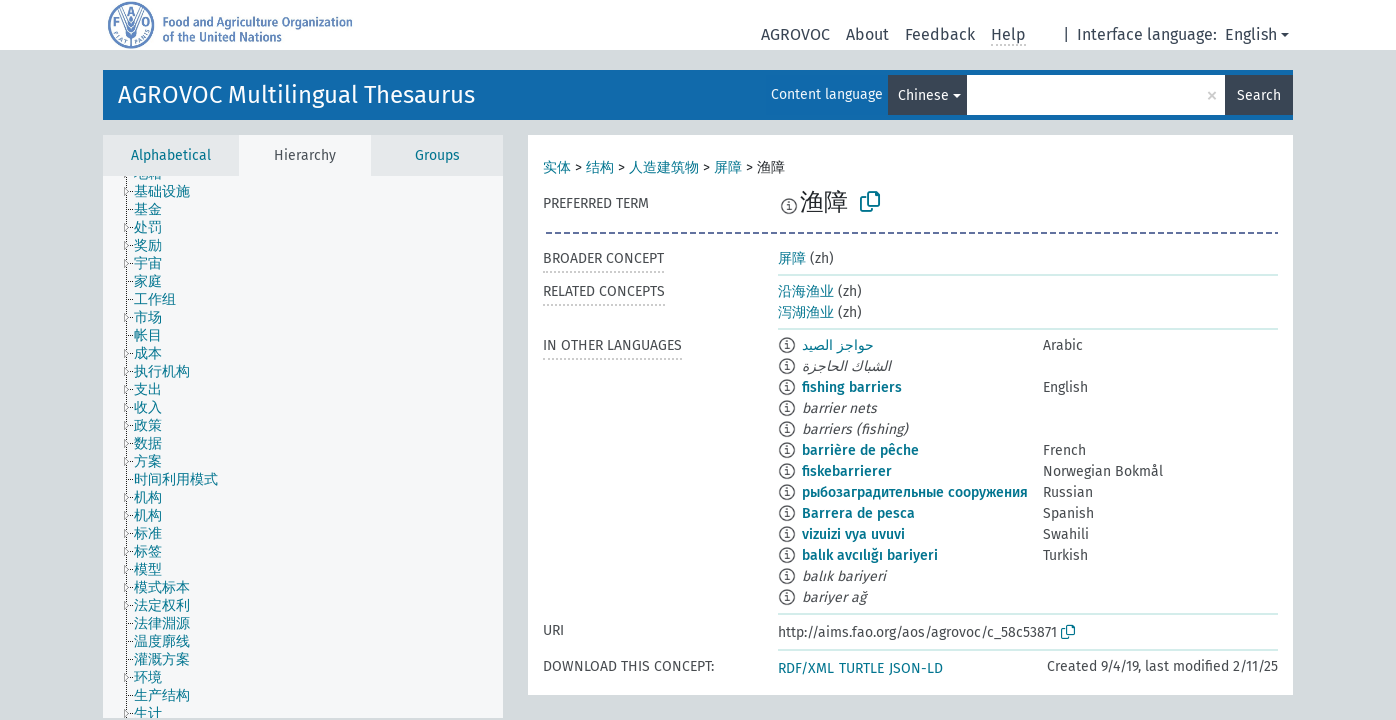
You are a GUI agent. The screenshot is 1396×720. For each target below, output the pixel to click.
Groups (437, 155)
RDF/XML (806, 668)
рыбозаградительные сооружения (915, 492)
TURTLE (861, 668)
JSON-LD (916, 668)
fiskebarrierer (847, 471)
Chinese (923, 95)
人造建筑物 (664, 167)
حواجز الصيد (838, 345)
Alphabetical (171, 155)
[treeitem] (170, 192)
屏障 (728, 167)
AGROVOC (795, 34)
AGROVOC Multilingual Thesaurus (296, 95)
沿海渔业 (806, 291)
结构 (600, 167)
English (1251, 34)
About (867, 34)
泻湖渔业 (806, 312)
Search (1259, 95)
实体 (557, 167)
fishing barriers (852, 387)
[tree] (303, 447)
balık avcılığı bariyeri (870, 555)
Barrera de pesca (858, 513)
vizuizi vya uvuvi (853, 534)
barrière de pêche (860, 450)
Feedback (940, 34)
